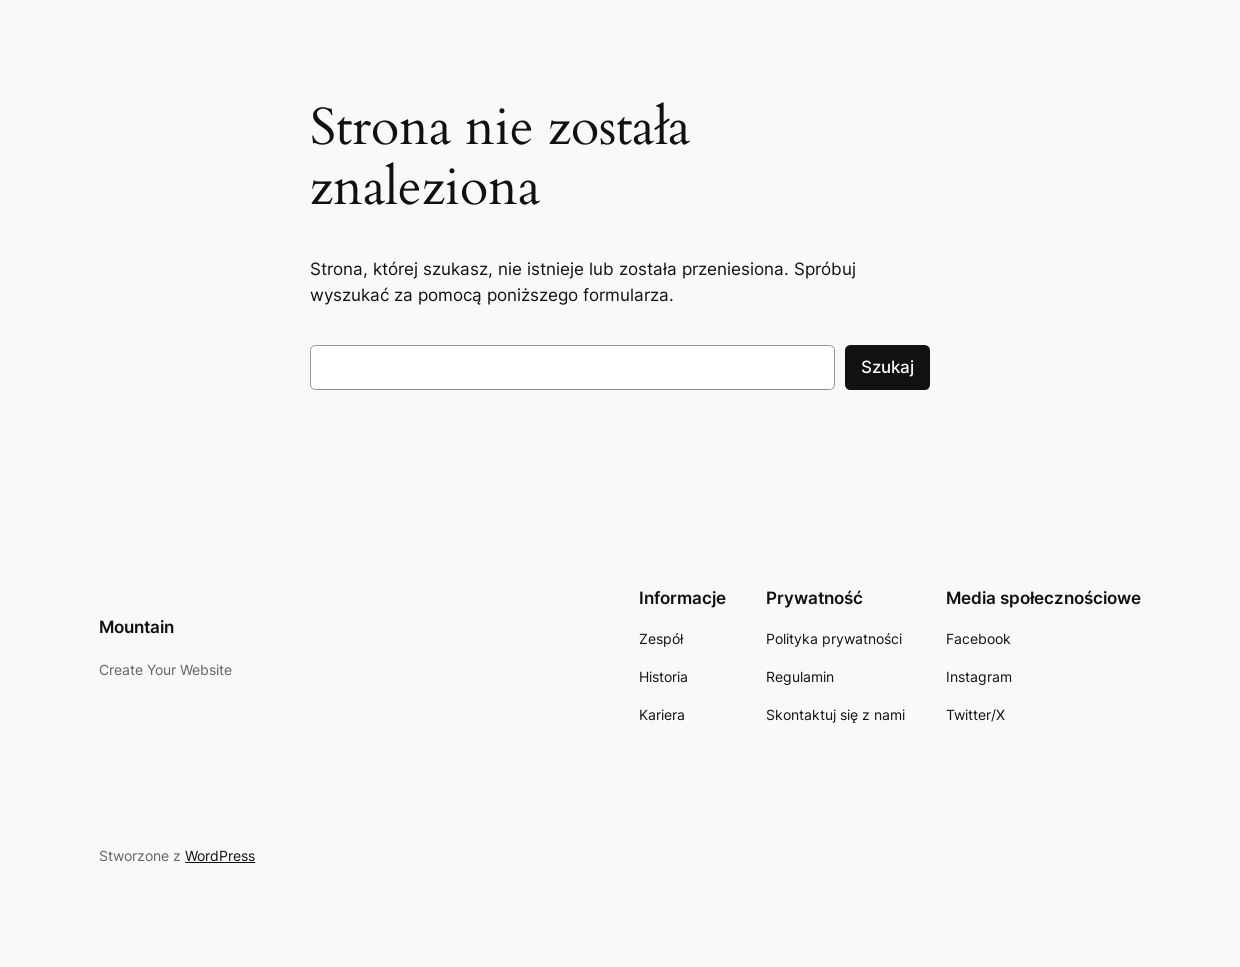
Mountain (136, 627)
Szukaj (887, 367)
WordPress (220, 855)
